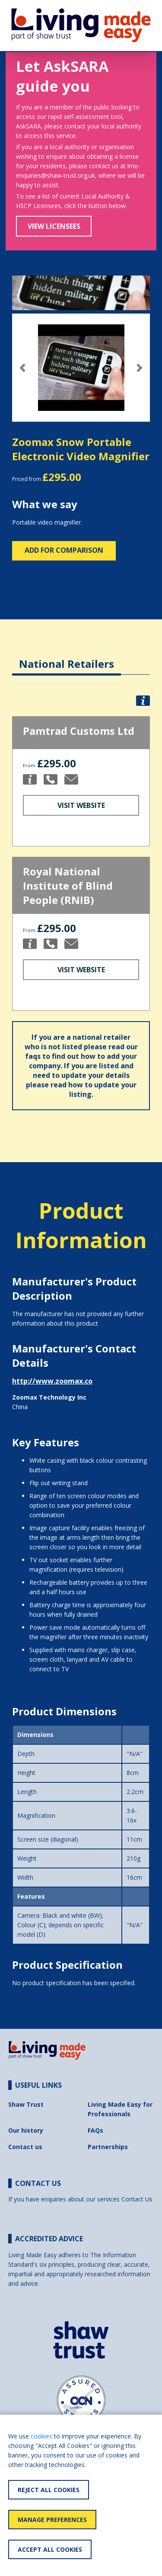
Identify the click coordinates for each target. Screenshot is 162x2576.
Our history (25, 2130)
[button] (22, 368)
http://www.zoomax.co (52, 1381)
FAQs (95, 2130)
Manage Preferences (52, 2519)
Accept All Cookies (50, 2549)
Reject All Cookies (48, 2490)
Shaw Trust (26, 2104)
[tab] (66, 657)
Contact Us (136, 2199)
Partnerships (108, 2147)
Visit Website (81, 805)
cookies (41, 2436)
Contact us (25, 2147)
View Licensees (54, 226)
